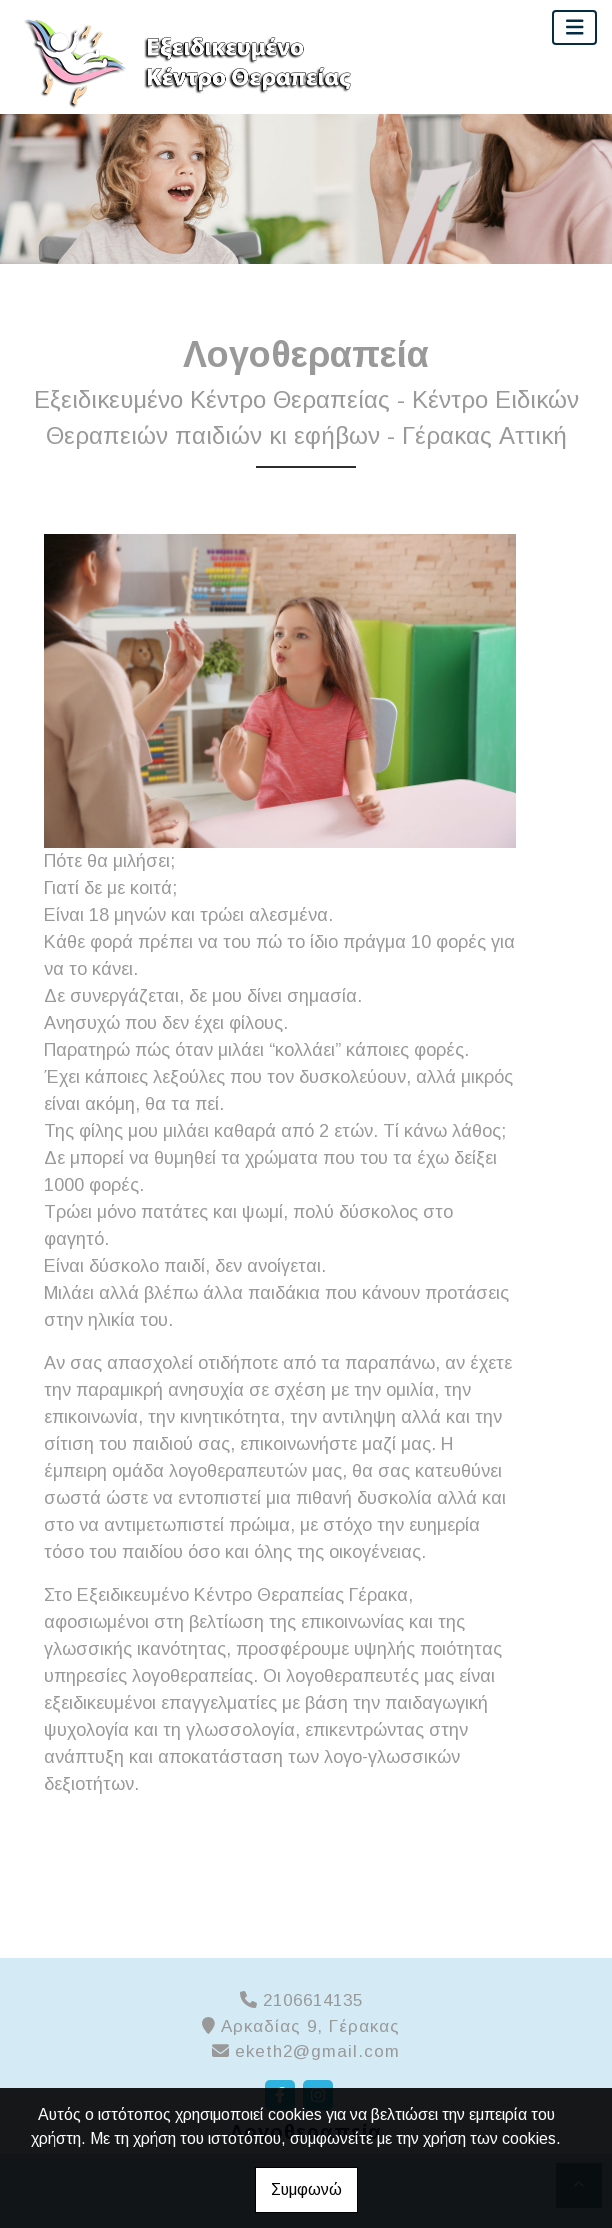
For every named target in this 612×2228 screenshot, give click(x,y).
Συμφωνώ (306, 2189)
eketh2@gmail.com (317, 2051)
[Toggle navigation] (575, 27)
